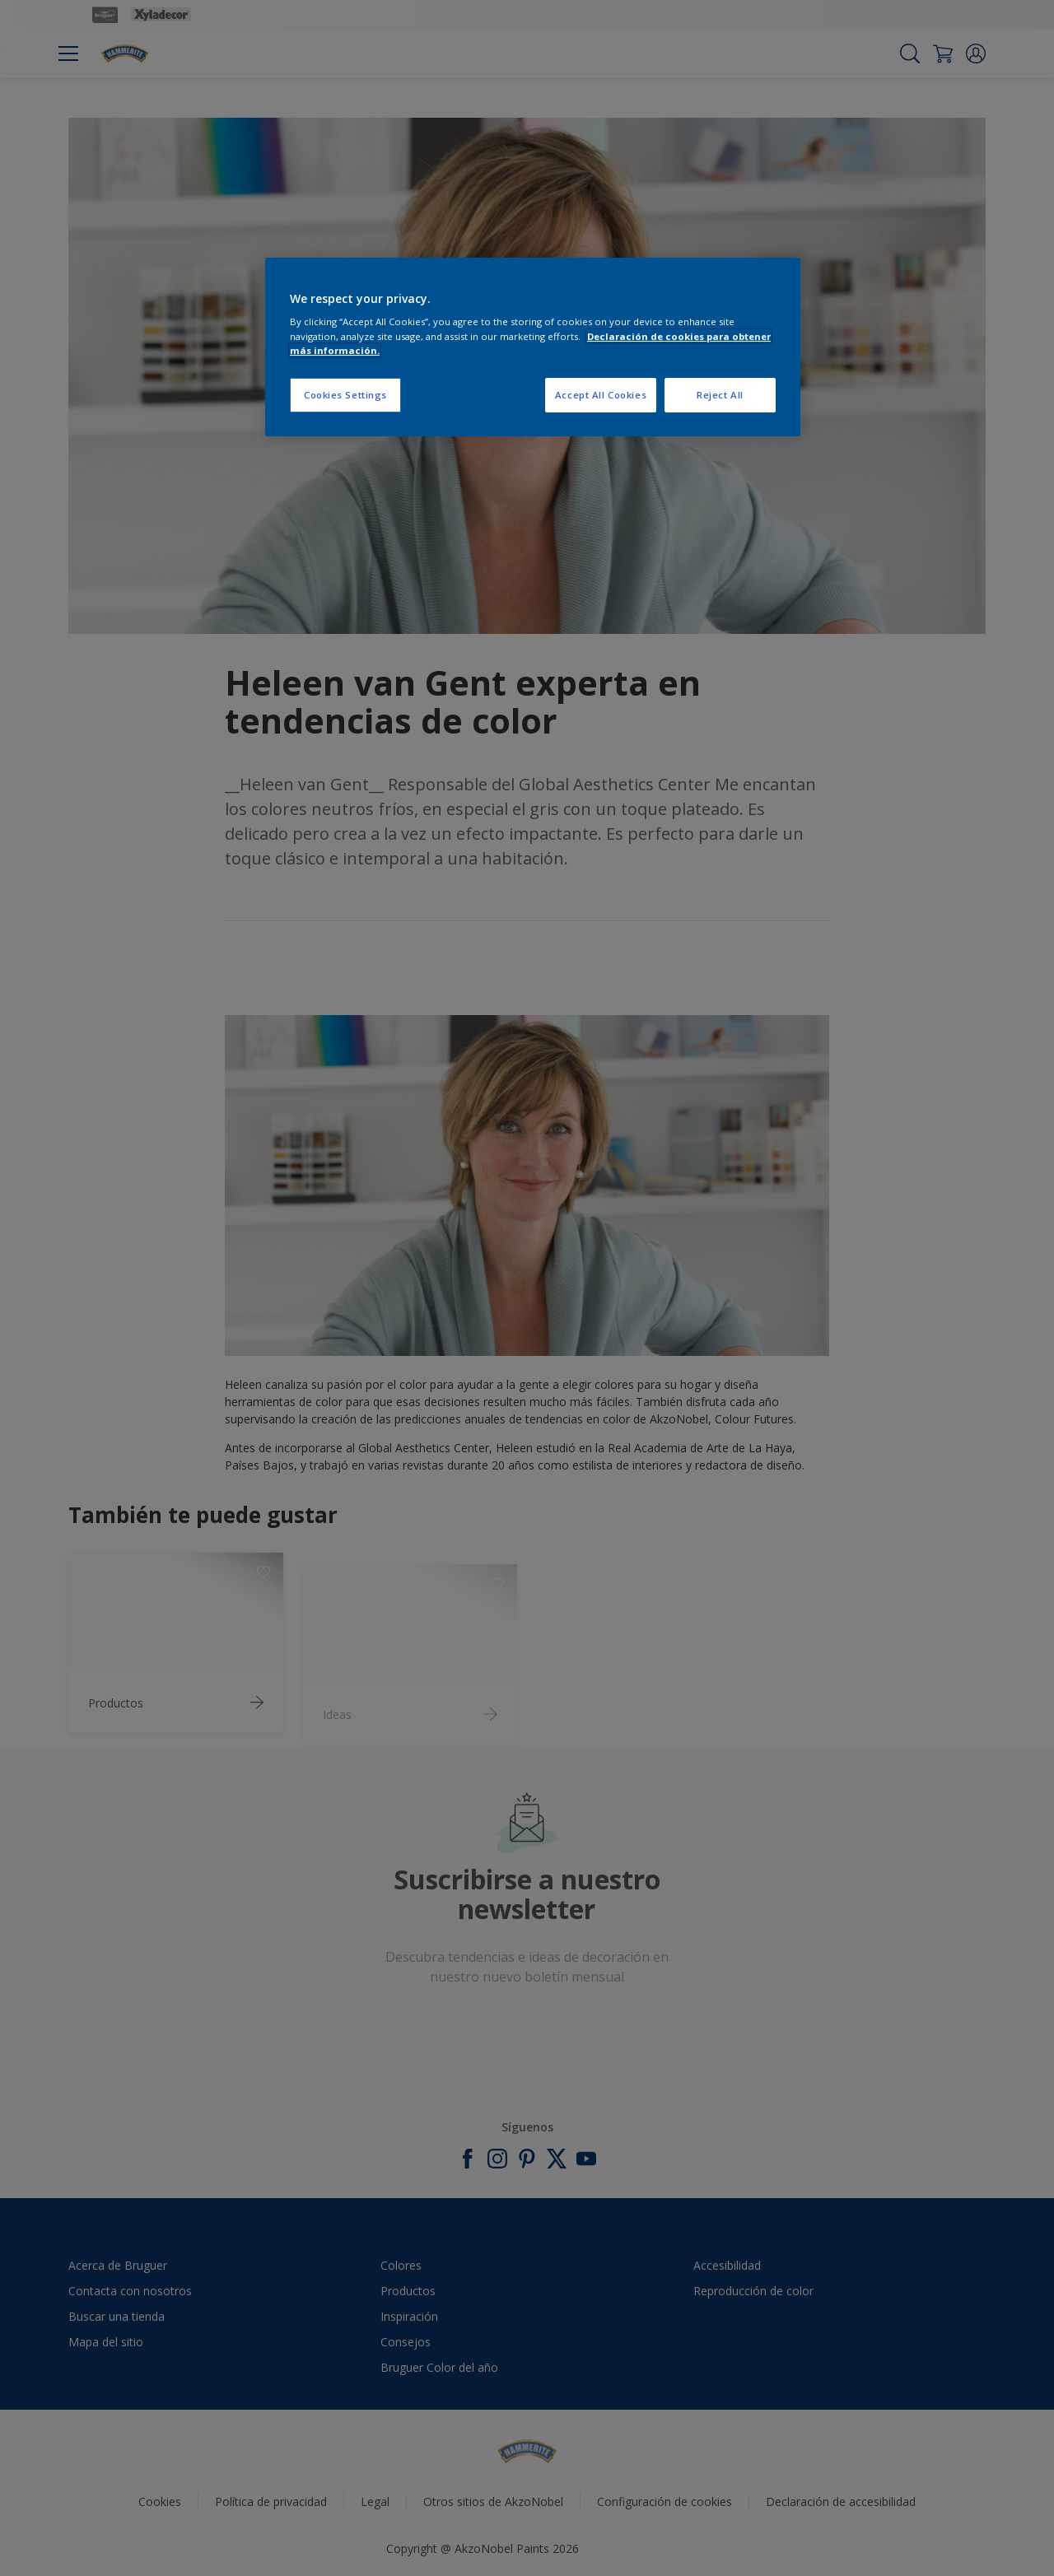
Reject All (720, 395)
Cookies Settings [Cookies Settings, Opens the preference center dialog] (345, 395)
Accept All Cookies (600, 395)
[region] (532, 347)
